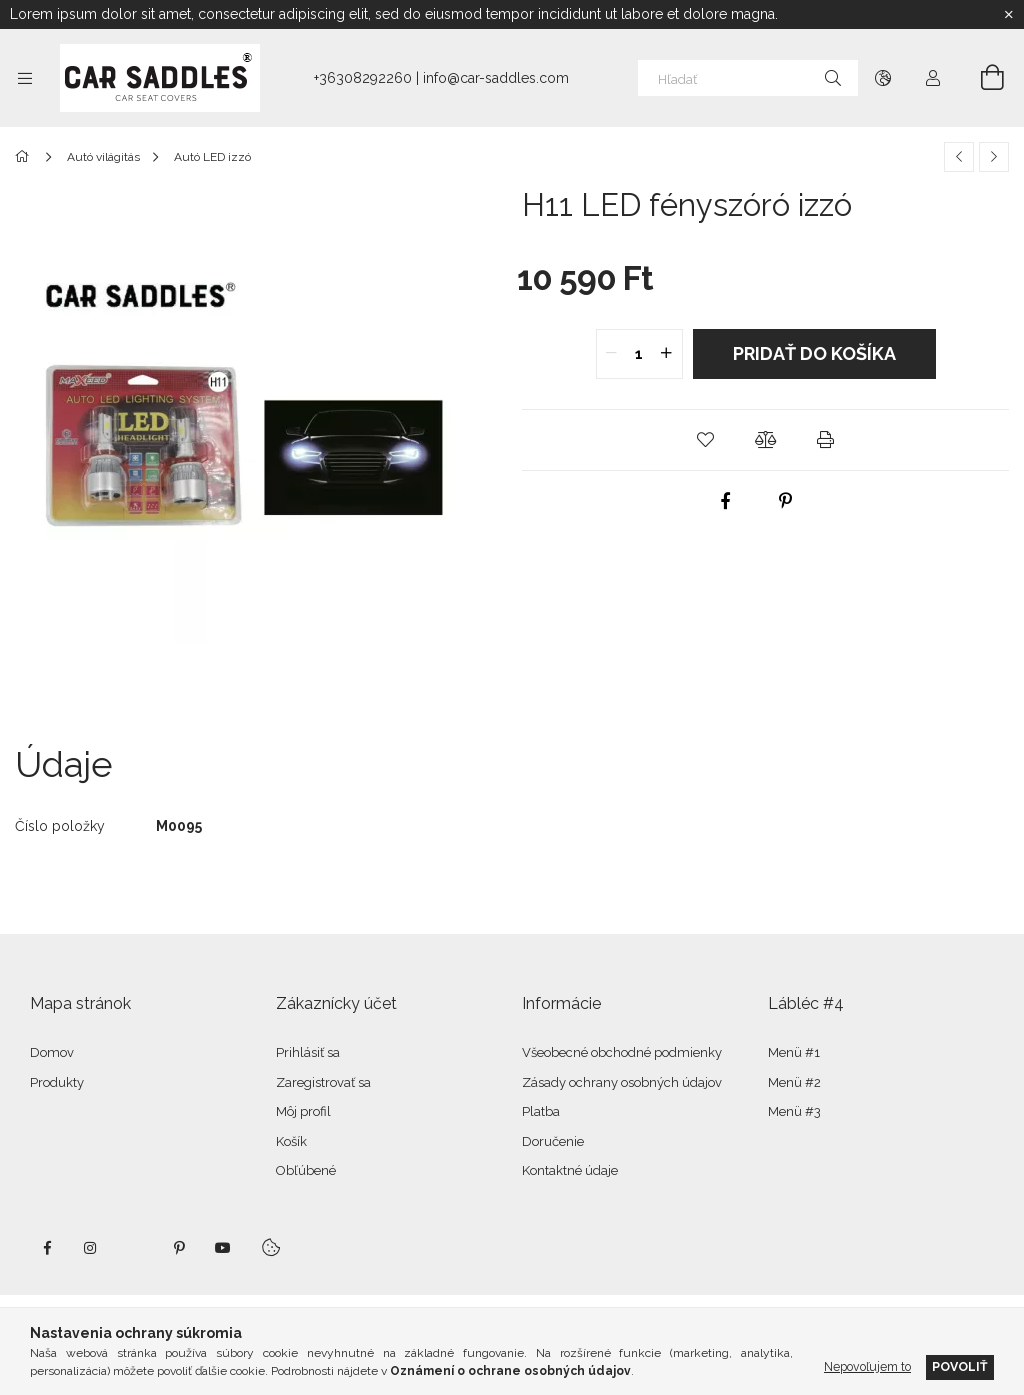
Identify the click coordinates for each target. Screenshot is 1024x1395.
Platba (541, 1111)
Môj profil (303, 1111)
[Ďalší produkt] (994, 157)
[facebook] (725, 501)
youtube (223, 1248)
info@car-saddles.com (496, 78)
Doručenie (553, 1141)
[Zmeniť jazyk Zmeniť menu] (883, 78)
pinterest (179, 1248)
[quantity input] (639, 354)
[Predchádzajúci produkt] (959, 157)
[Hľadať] (748, 78)
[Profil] (933, 78)
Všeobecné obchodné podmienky (622, 1052)
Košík (291, 1141)
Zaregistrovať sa (323, 1082)
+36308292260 (363, 78)
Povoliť (960, 1366)
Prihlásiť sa (308, 1052)
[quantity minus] (612, 354)
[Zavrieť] (1009, 15)
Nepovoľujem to (867, 1366)
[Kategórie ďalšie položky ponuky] (25, 78)
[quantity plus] (667, 354)
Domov (52, 1052)
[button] (706, 440)
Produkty (57, 1082)
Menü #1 (794, 1052)
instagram (91, 1248)
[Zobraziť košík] (981, 78)
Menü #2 (794, 1082)
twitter (135, 1248)
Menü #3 (794, 1111)
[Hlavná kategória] (25, 157)
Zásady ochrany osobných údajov (622, 1082)
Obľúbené (306, 1170)
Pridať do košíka (814, 353)
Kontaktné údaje (570, 1170)
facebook (47, 1248)
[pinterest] (785, 501)
